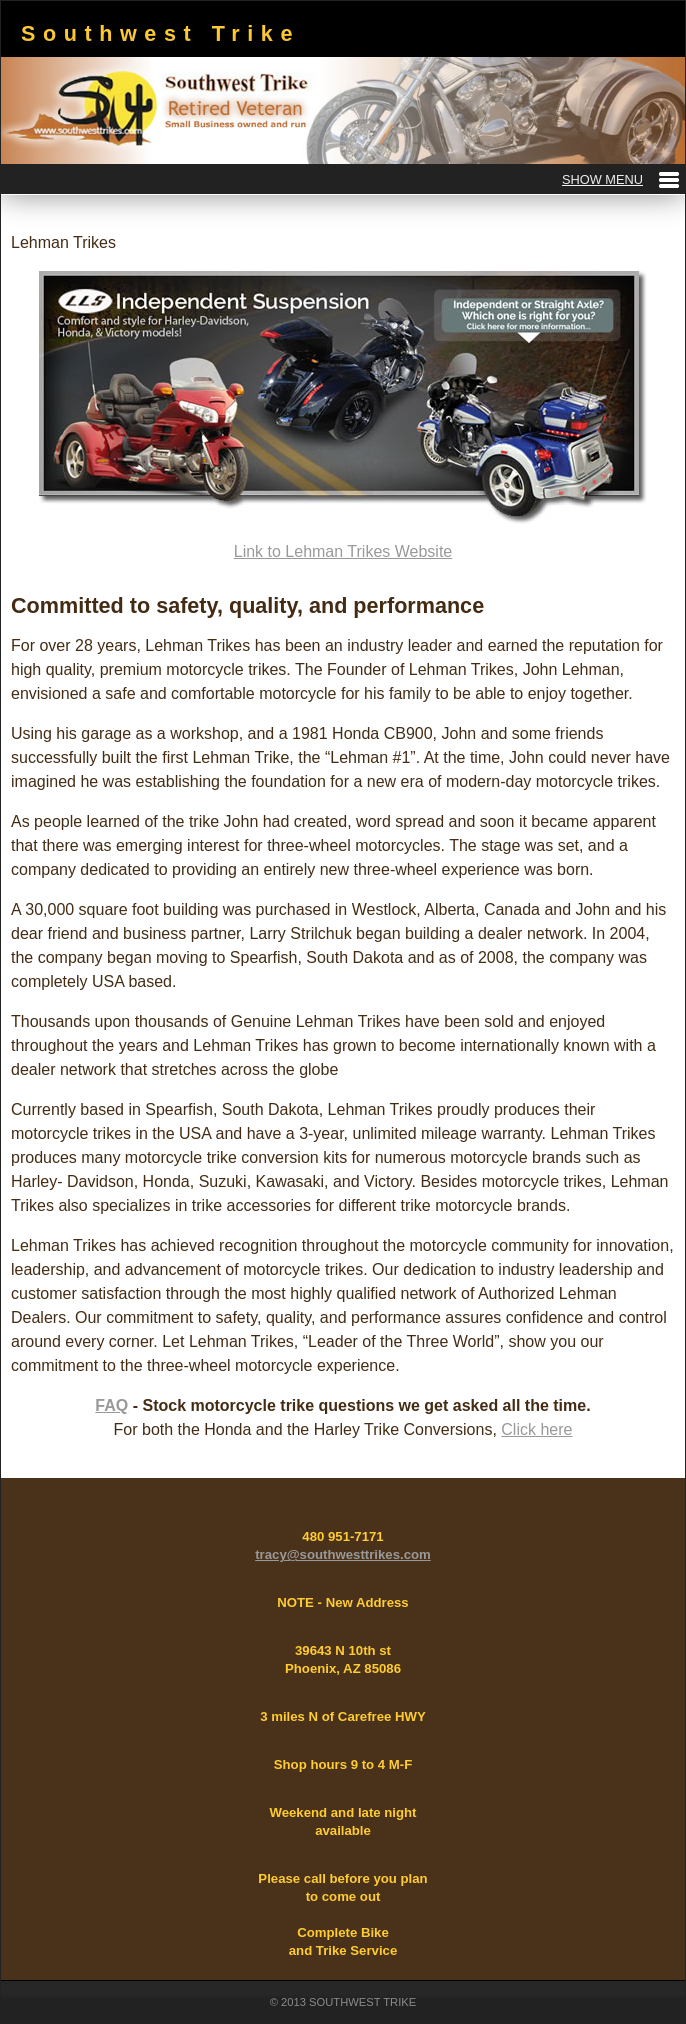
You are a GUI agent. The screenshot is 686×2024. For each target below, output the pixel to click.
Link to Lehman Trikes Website (343, 551)
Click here (536, 1429)
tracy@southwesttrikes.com (343, 1554)
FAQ (111, 1405)
